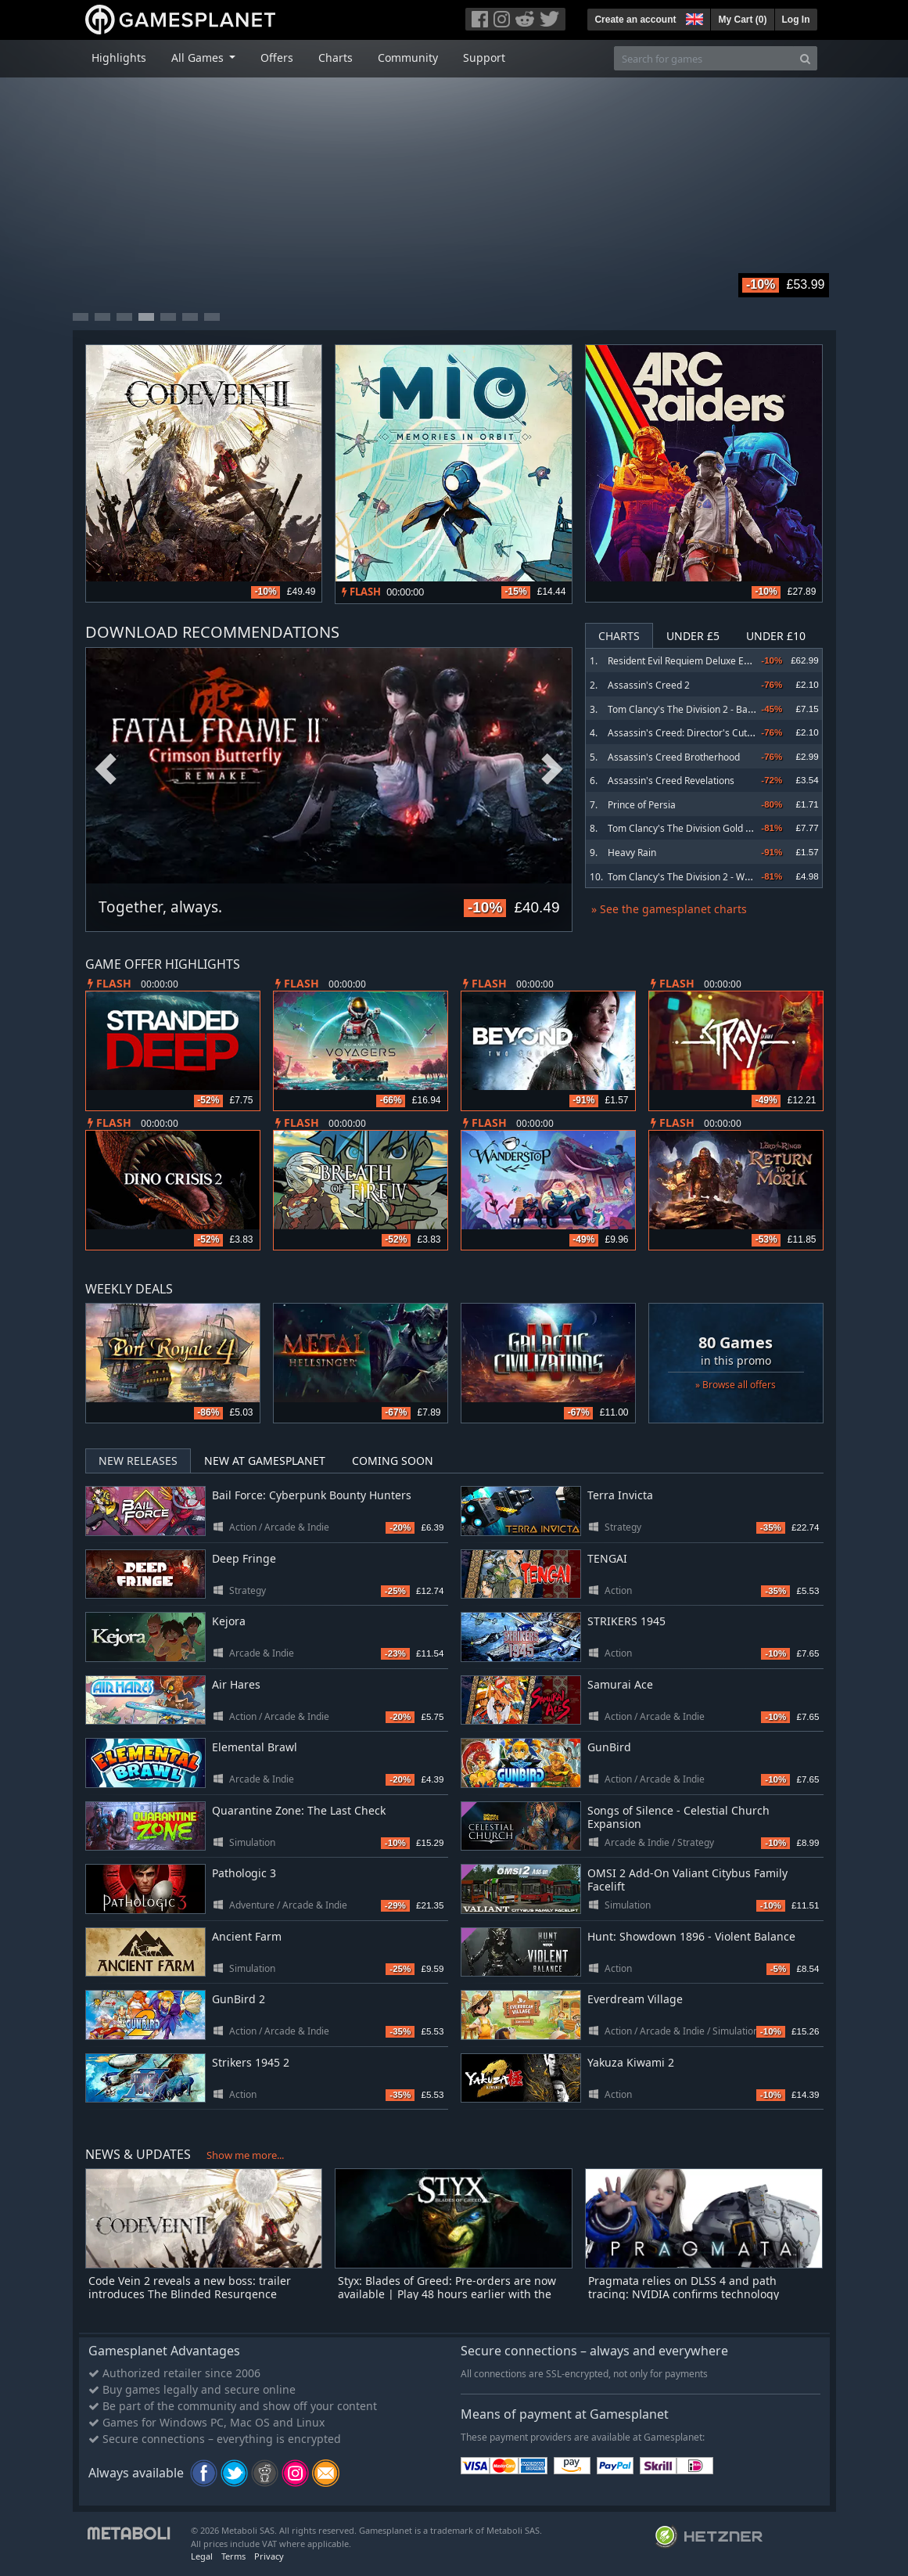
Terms (233, 2556)
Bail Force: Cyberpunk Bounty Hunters (311, 1495)
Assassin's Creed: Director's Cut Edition (693, 733)
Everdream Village (635, 1998)
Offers (276, 57)
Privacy (269, 2556)
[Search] (805, 58)
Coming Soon (392, 1460)
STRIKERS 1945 (626, 1621)
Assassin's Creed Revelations (671, 780)
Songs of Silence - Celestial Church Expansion (678, 1817)
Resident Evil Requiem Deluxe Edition (688, 661)
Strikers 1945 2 (250, 2062)
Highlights (119, 57)
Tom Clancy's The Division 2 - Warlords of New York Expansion (742, 877)
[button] (693, 17)
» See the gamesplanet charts (669, 908)
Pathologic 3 (244, 1872)
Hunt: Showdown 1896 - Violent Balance (691, 1936)
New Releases (138, 1460)
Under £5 (693, 635)
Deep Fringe (244, 1558)
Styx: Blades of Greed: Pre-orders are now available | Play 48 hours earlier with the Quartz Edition (447, 2294)
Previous (105, 769)
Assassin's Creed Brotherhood (674, 757)
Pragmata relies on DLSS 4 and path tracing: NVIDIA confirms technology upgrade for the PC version (683, 2294)
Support (484, 57)
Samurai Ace (620, 1684)
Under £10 (776, 635)
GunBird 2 (238, 1998)
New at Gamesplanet (264, 1460)
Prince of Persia (642, 805)
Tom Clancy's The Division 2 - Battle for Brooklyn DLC (723, 709)
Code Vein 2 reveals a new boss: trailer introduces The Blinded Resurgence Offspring (189, 2294)
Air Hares (236, 1684)
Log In (796, 19)
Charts (335, 57)
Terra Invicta (620, 1495)
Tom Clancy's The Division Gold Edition (691, 828)
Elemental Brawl (254, 1747)
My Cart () (742, 19)
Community (408, 57)
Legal (202, 2556)
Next (552, 769)
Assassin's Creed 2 (649, 685)
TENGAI (607, 1558)
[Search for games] (704, 58)
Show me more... (245, 2155)
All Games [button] (199, 57)
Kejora (229, 1621)
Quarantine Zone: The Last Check (299, 1810)
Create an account (635, 19)
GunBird (609, 1747)
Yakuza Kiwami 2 (630, 2062)
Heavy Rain (632, 852)
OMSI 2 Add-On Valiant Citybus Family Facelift (687, 1879)
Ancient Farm (247, 1936)
